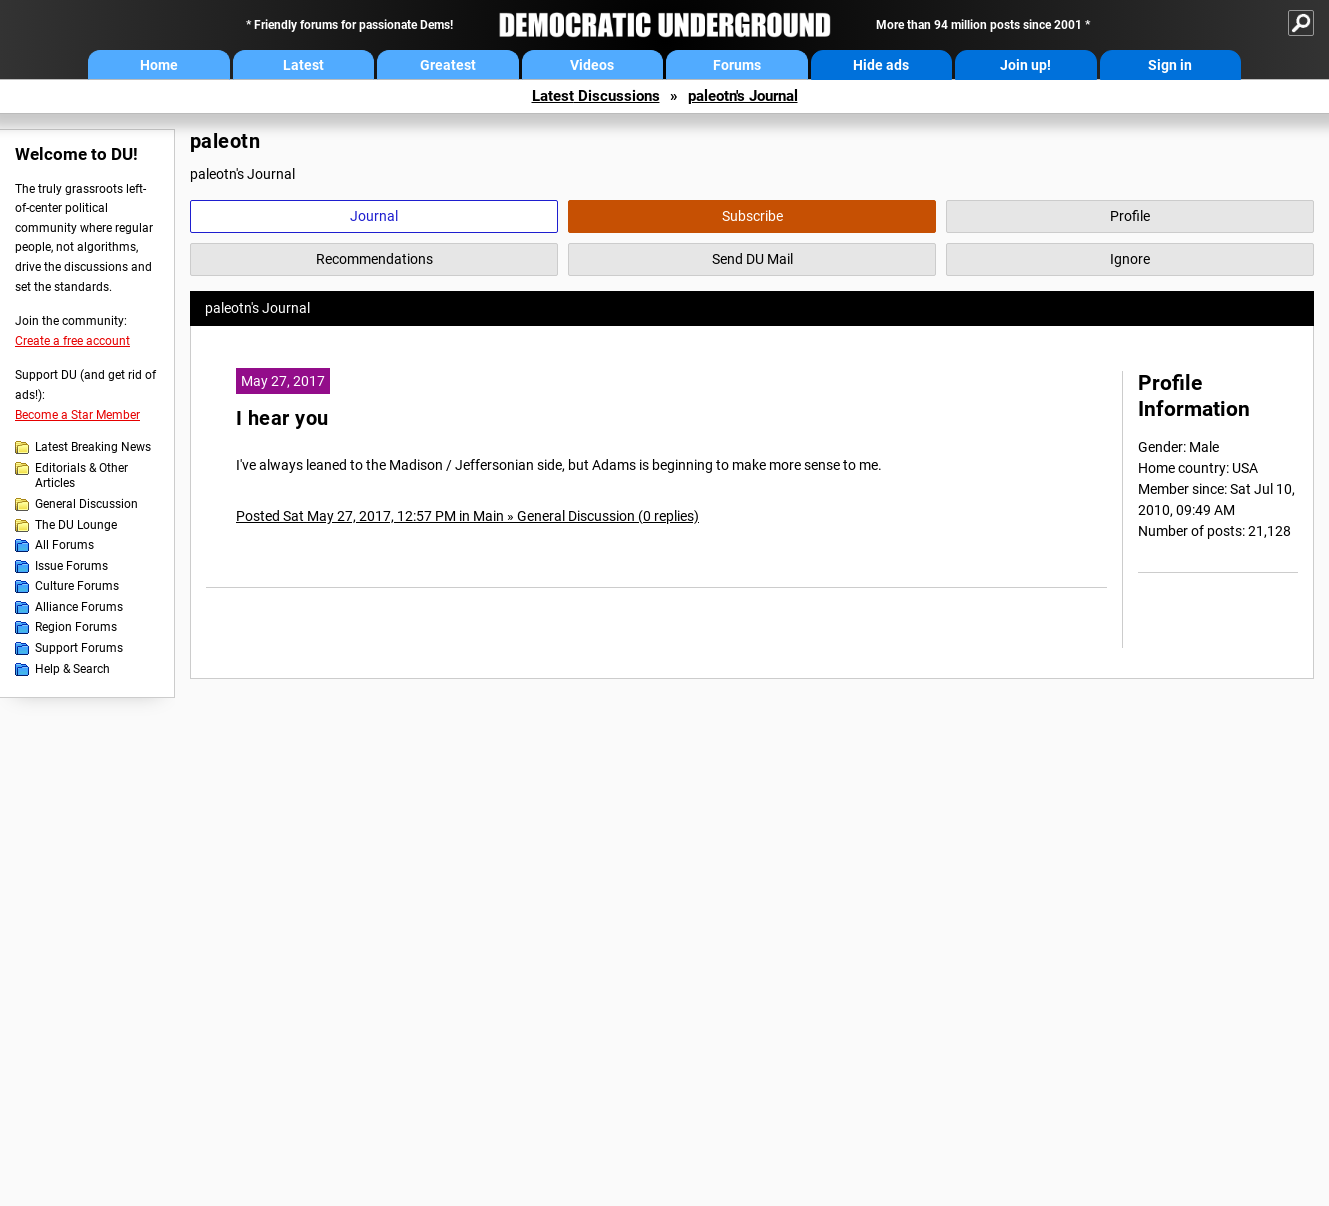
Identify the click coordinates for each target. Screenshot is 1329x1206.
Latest (303, 65)
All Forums (64, 545)
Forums (737, 65)
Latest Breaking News (93, 447)
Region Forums (76, 627)
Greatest (448, 65)
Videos (592, 65)
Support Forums (79, 648)
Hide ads (881, 65)
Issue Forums (71, 566)
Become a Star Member (77, 415)
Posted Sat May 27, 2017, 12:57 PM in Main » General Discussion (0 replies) (467, 516)
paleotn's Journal (743, 96)
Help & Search (72, 669)
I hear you (282, 418)
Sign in (1170, 65)
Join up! (1025, 65)
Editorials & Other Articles (81, 476)
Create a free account (72, 341)
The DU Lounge (76, 525)
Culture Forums (77, 586)
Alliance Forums (79, 607)
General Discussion (86, 504)
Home (159, 65)
